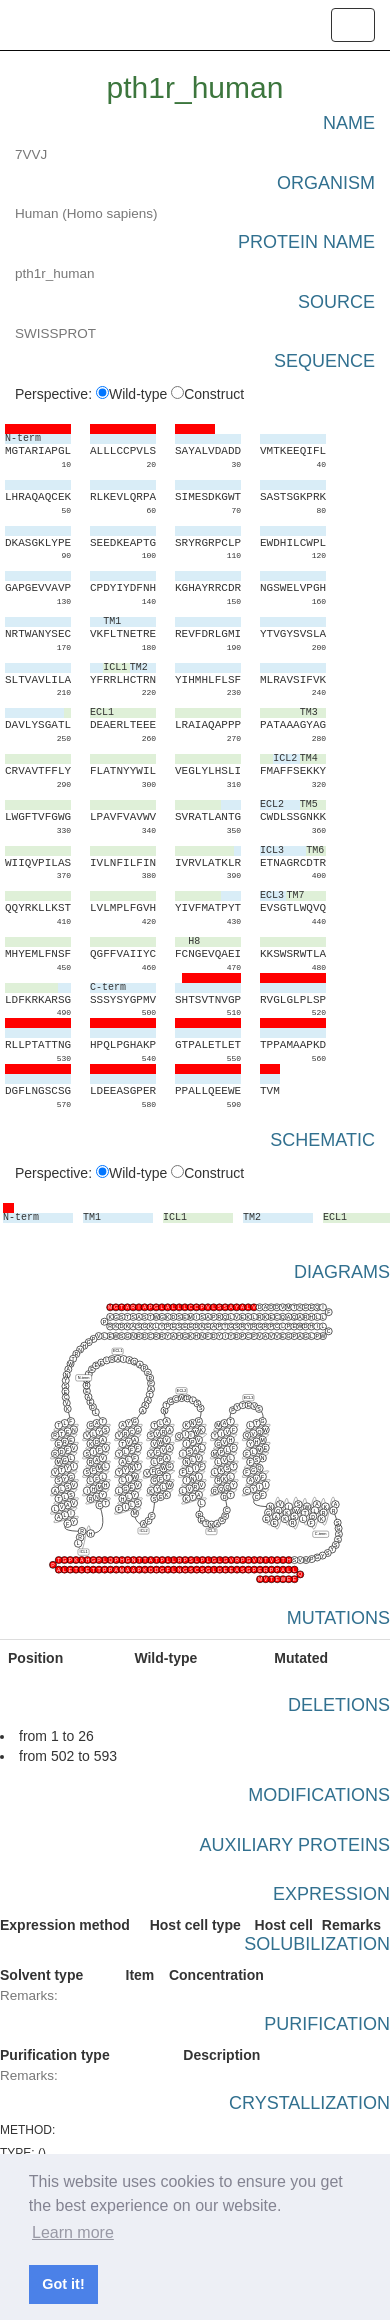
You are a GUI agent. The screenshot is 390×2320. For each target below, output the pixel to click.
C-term (321, 1535)
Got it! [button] (63, 2284)
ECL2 (182, 1391)
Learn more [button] (73, 2232)
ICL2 (144, 1531)
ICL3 (212, 1532)
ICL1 (84, 1552)
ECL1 (118, 1352)
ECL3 (249, 1398)
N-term (84, 1378)
